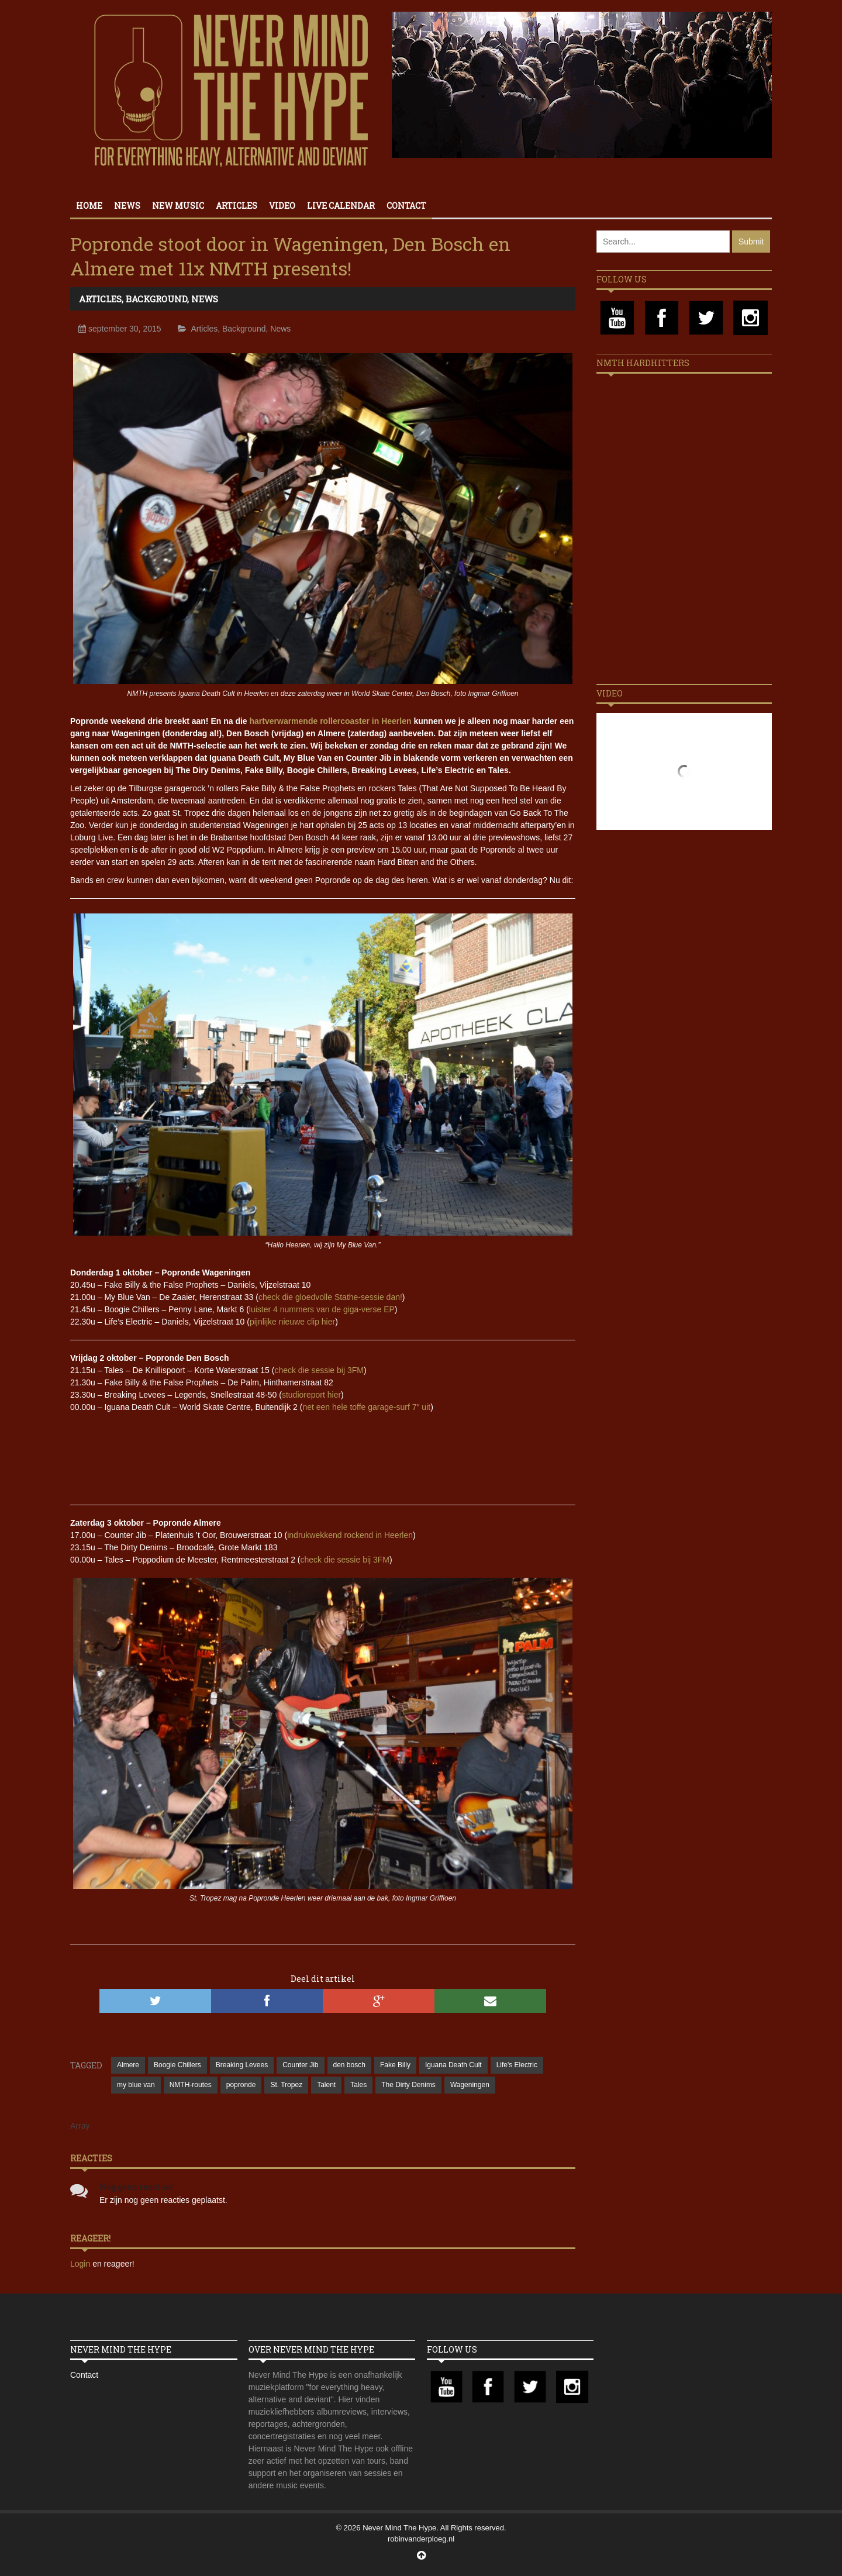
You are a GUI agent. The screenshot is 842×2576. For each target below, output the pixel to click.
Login (81, 2263)
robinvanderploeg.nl (421, 2538)
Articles (236, 205)
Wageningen (469, 2085)
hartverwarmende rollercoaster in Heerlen (331, 721)
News (127, 205)
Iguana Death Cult (453, 2065)
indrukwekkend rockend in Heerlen (350, 1535)
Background (156, 299)
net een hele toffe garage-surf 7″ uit (366, 1407)
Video (282, 205)
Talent (326, 2085)
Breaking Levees (242, 2065)
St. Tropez (286, 2085)
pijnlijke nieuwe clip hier (292, 1321)
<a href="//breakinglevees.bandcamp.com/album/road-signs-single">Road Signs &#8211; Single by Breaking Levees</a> (322, 1454)
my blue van (136, 2085)
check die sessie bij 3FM (319, 1370)
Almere (128, 2065)
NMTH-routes (191, 2085)
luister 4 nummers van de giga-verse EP (322, 1309)
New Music (178, 205)
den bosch (349, 2065)
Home (89, 205)
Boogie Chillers (177, 2065)
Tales (358, 2085)
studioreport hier (311, 1394)
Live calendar (341, 205)
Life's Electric (516, 2065)
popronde (241, 2085)
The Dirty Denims (408, 2085)
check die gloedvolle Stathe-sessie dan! (330, 1297)
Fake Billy (395, 2065)
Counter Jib (300, 2065)
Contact (406, 205)
